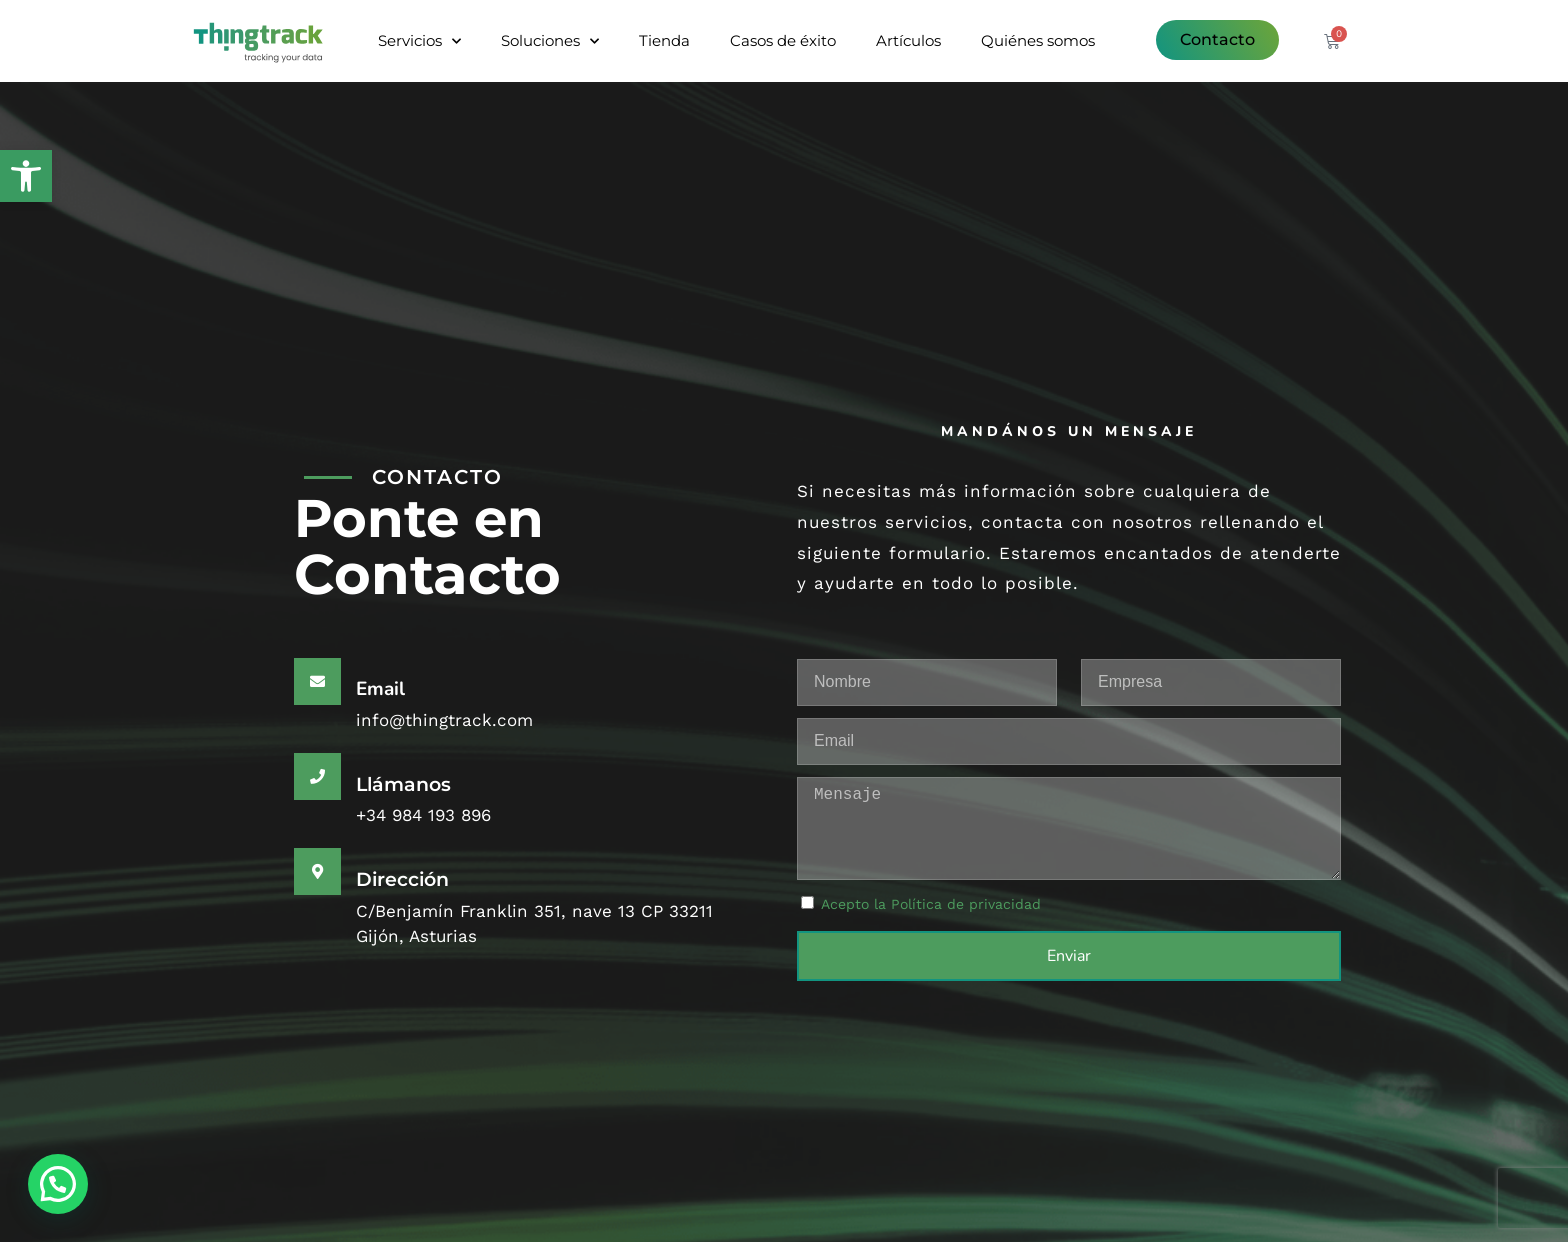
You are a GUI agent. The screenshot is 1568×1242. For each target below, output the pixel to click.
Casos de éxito (783, 40)
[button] (26, 176)
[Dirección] (317, 871)
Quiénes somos (1038, 40)
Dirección (402, 879)
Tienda (664, 40)
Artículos (908, 40)
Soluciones (550, 41)
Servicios (419, 41)
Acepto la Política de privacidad (931, 904)
